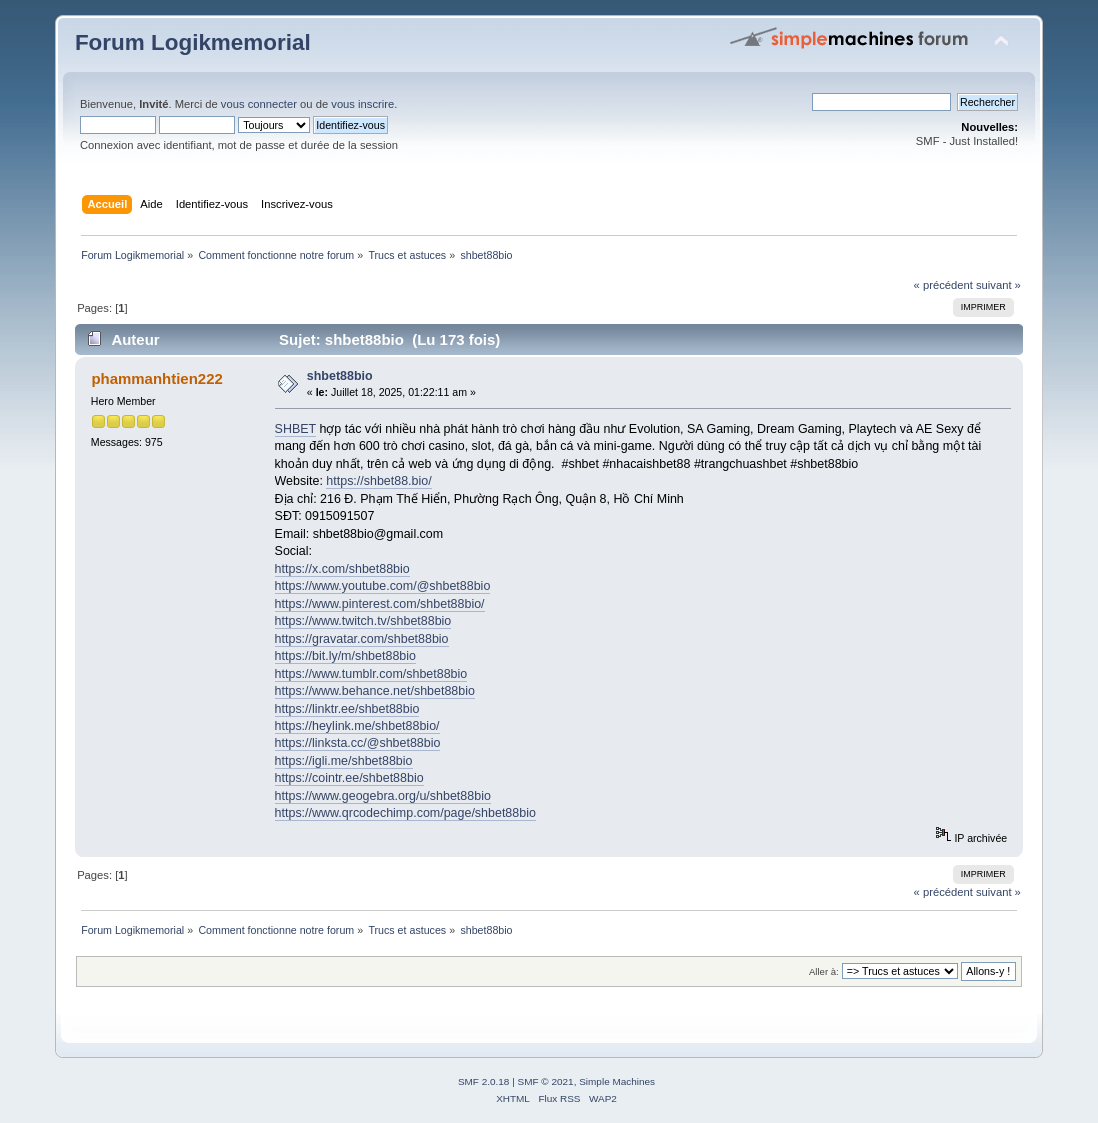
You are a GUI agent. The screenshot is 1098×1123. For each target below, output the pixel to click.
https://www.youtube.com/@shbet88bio (383, 586)
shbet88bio (340, 376)
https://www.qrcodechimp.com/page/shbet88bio (405, 813)
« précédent (943, 285)
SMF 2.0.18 (484, 1081)
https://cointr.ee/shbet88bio (349, 778)
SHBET (295, 429)
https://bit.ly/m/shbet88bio (345, 656)
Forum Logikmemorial (193, 42)
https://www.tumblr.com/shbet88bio (371, 674)
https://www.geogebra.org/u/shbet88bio (383, 796)
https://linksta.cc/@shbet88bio (358, 743)
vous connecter (259, 104)
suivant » (998, 285)
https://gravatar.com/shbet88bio (362, 639)
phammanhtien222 (156, 378)
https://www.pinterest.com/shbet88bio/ (380, 604)
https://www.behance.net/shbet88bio (375, 691)
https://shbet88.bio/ (378, 481)
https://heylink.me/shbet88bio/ (357, 726)
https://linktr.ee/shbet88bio (347, 709)
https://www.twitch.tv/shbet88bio (363, 621)
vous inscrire (362, 104)
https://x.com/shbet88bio (342, 569)
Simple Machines (617, 1081)
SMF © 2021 (546, 1081)
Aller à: (824, 971)
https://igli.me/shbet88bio (344, 761)
